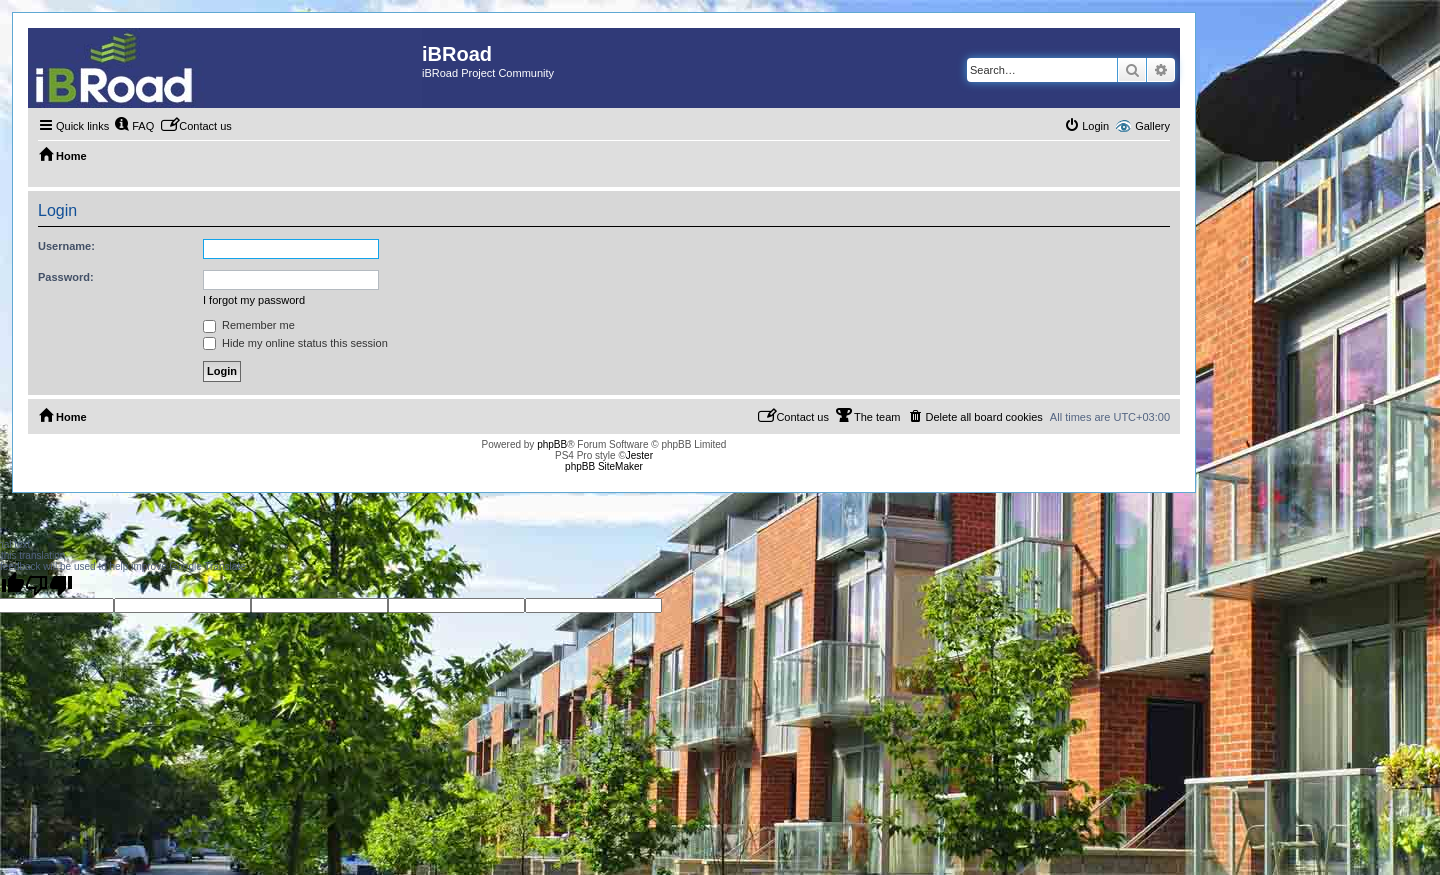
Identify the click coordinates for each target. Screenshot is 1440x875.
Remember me (249, 325)
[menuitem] (134, 126)
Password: (66, 277)
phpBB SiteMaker (604, 466)
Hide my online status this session (295, 343)
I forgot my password (254, 300)
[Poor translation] (49, 585)
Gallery (1152, 126)
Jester (639, 455)
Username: (66, 246)
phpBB (552, 444)
